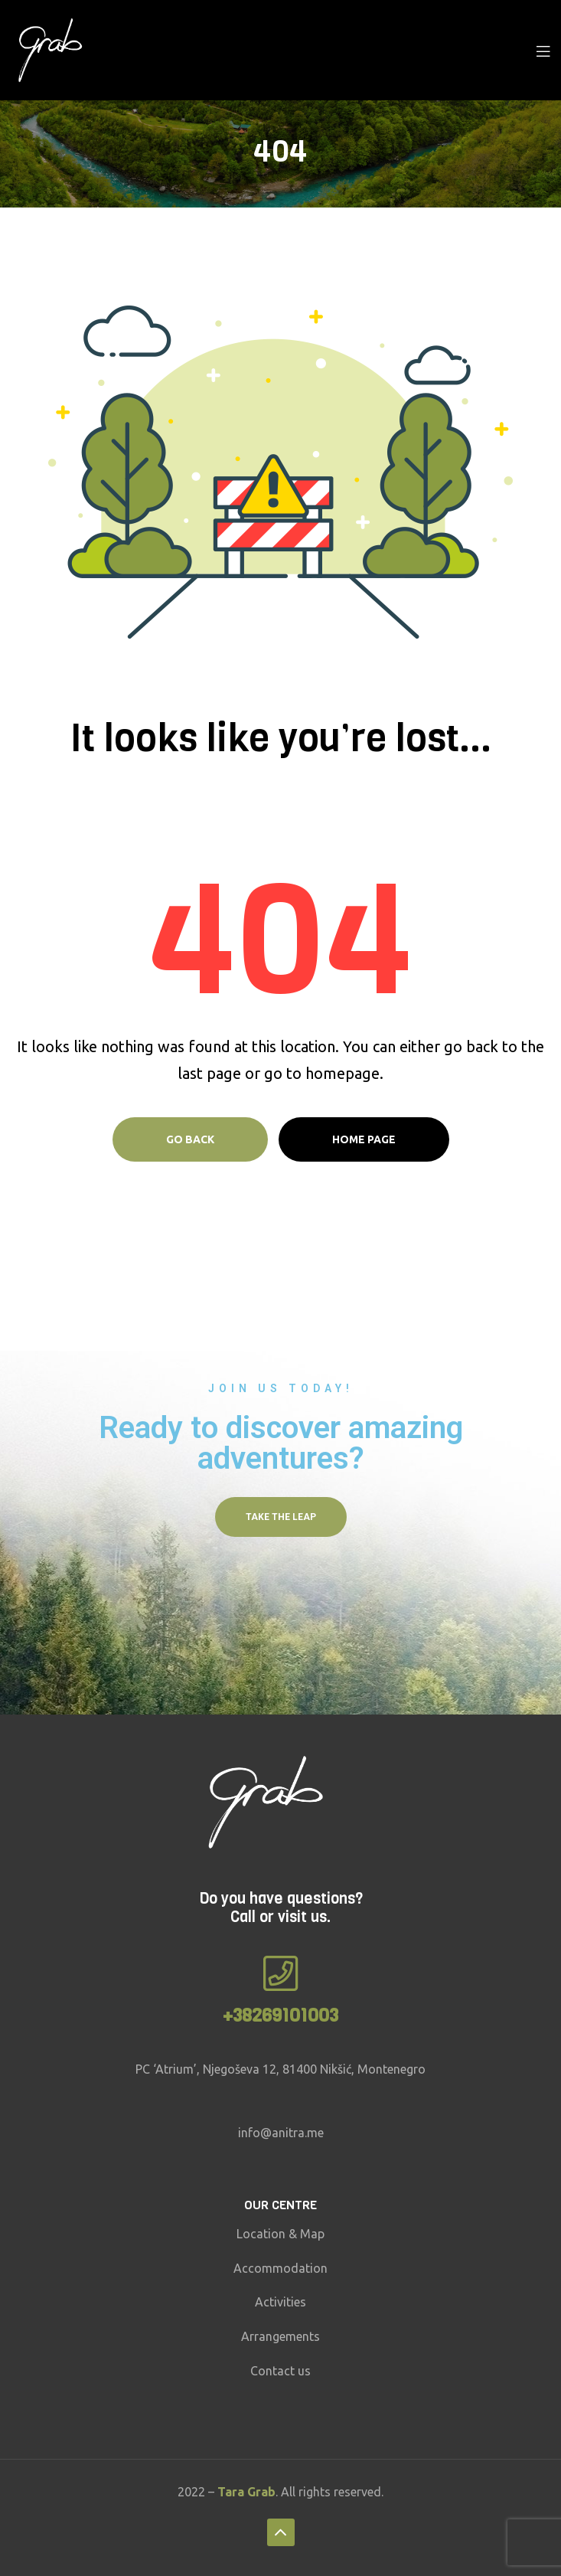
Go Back (190, 1139)
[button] (281, 1517)
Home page (364, 1139)
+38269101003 (280, 2015)
